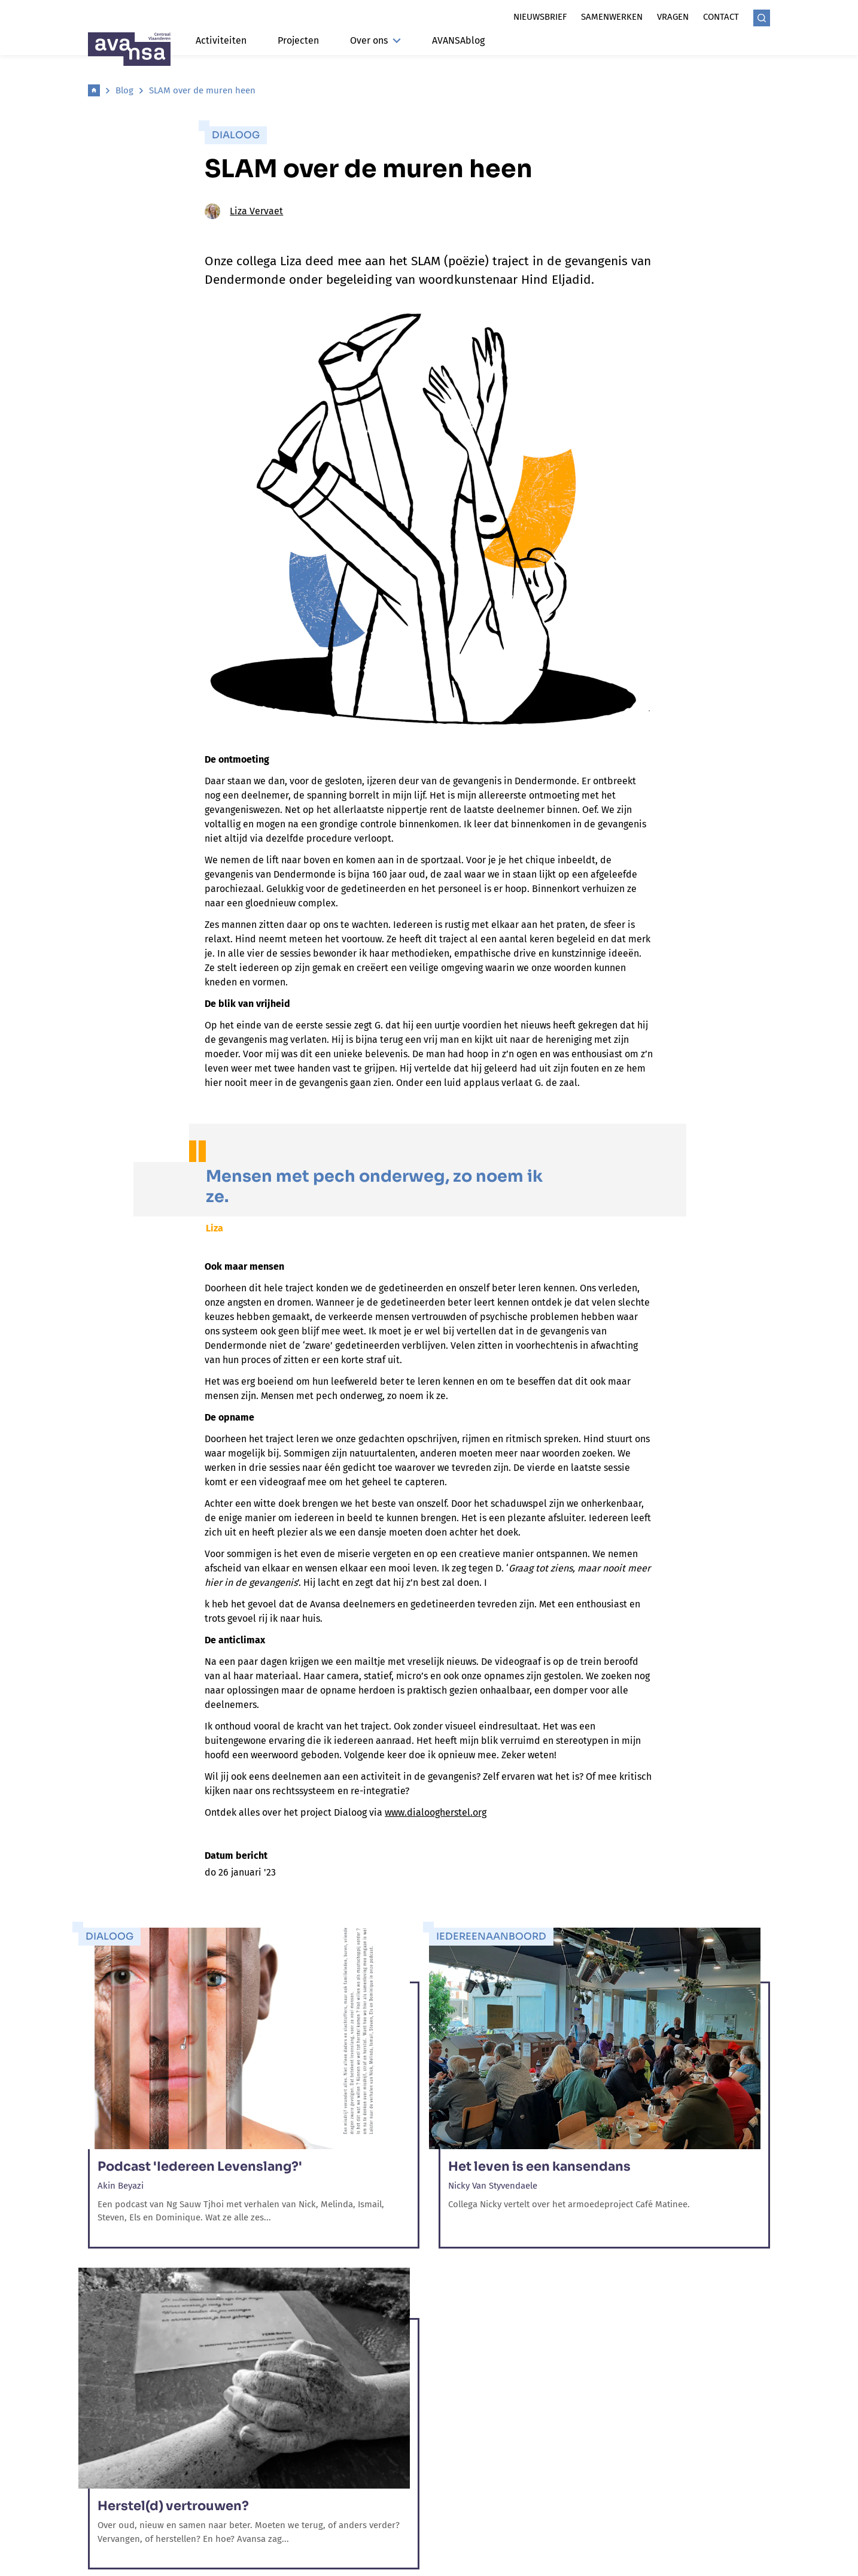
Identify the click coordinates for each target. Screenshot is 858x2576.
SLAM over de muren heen (202, 90)
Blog (124, 90)
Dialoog (236, 135)
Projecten (298, 40)
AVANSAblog (458, 40)
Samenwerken (612, 16)
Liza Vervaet (244, 211)
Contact (721, 16)
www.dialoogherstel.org (435, 1812)
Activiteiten (221, 40)
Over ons (375, 40)
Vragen (673, 16)
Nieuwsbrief (540, 16)
